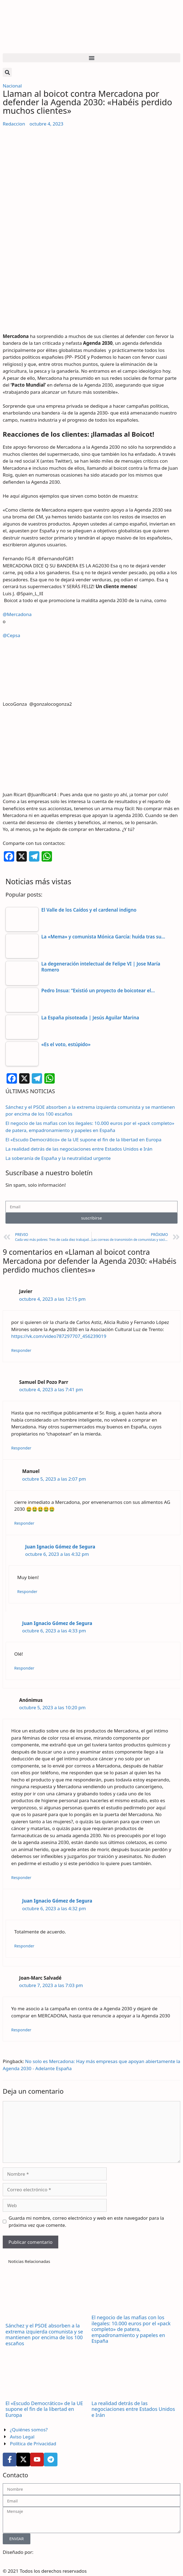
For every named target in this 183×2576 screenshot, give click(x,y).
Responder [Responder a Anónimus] (21, 1877)
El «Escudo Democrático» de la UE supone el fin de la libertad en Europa (83, 1139)
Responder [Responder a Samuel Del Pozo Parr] (21, 1448)
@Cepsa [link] (11, 635)
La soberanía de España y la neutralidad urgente (58, 1158)
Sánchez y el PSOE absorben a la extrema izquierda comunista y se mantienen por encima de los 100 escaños (44, 2334)
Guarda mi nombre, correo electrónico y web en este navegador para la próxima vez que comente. (86, 2221)
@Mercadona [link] (17, 614)
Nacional (12, 86)
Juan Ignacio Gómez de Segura (60, 1547)
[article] (91, 742)
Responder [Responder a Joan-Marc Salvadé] (21, 2029)
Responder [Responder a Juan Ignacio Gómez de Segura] (27, 1591)
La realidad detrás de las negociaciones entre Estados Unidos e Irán (78, 1149)
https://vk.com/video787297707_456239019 (58, 1336)
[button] (91, 57)
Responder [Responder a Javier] (21, 1350)
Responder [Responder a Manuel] (24, 1523)
